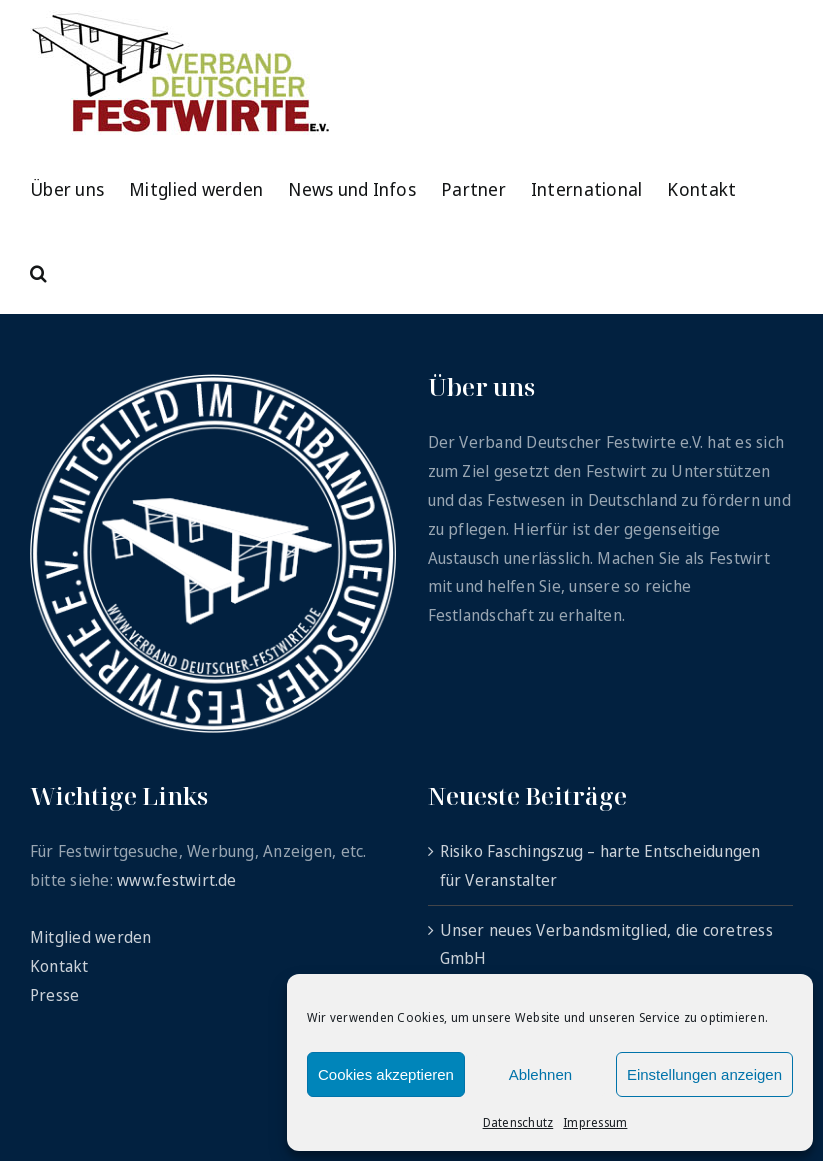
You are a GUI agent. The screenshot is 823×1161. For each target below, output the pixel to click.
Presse (54, 995)
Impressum (595, 1122)
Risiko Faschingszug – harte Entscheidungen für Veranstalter (600, 865)
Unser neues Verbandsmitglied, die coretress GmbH (606, 944)
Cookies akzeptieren (386, 1074)
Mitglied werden (91, 937)
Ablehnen (540, 1074)
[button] (38, 271)
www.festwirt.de (177, 880)
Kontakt (59, 966)
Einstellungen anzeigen (704, 1074)
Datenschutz (518, 1122)
